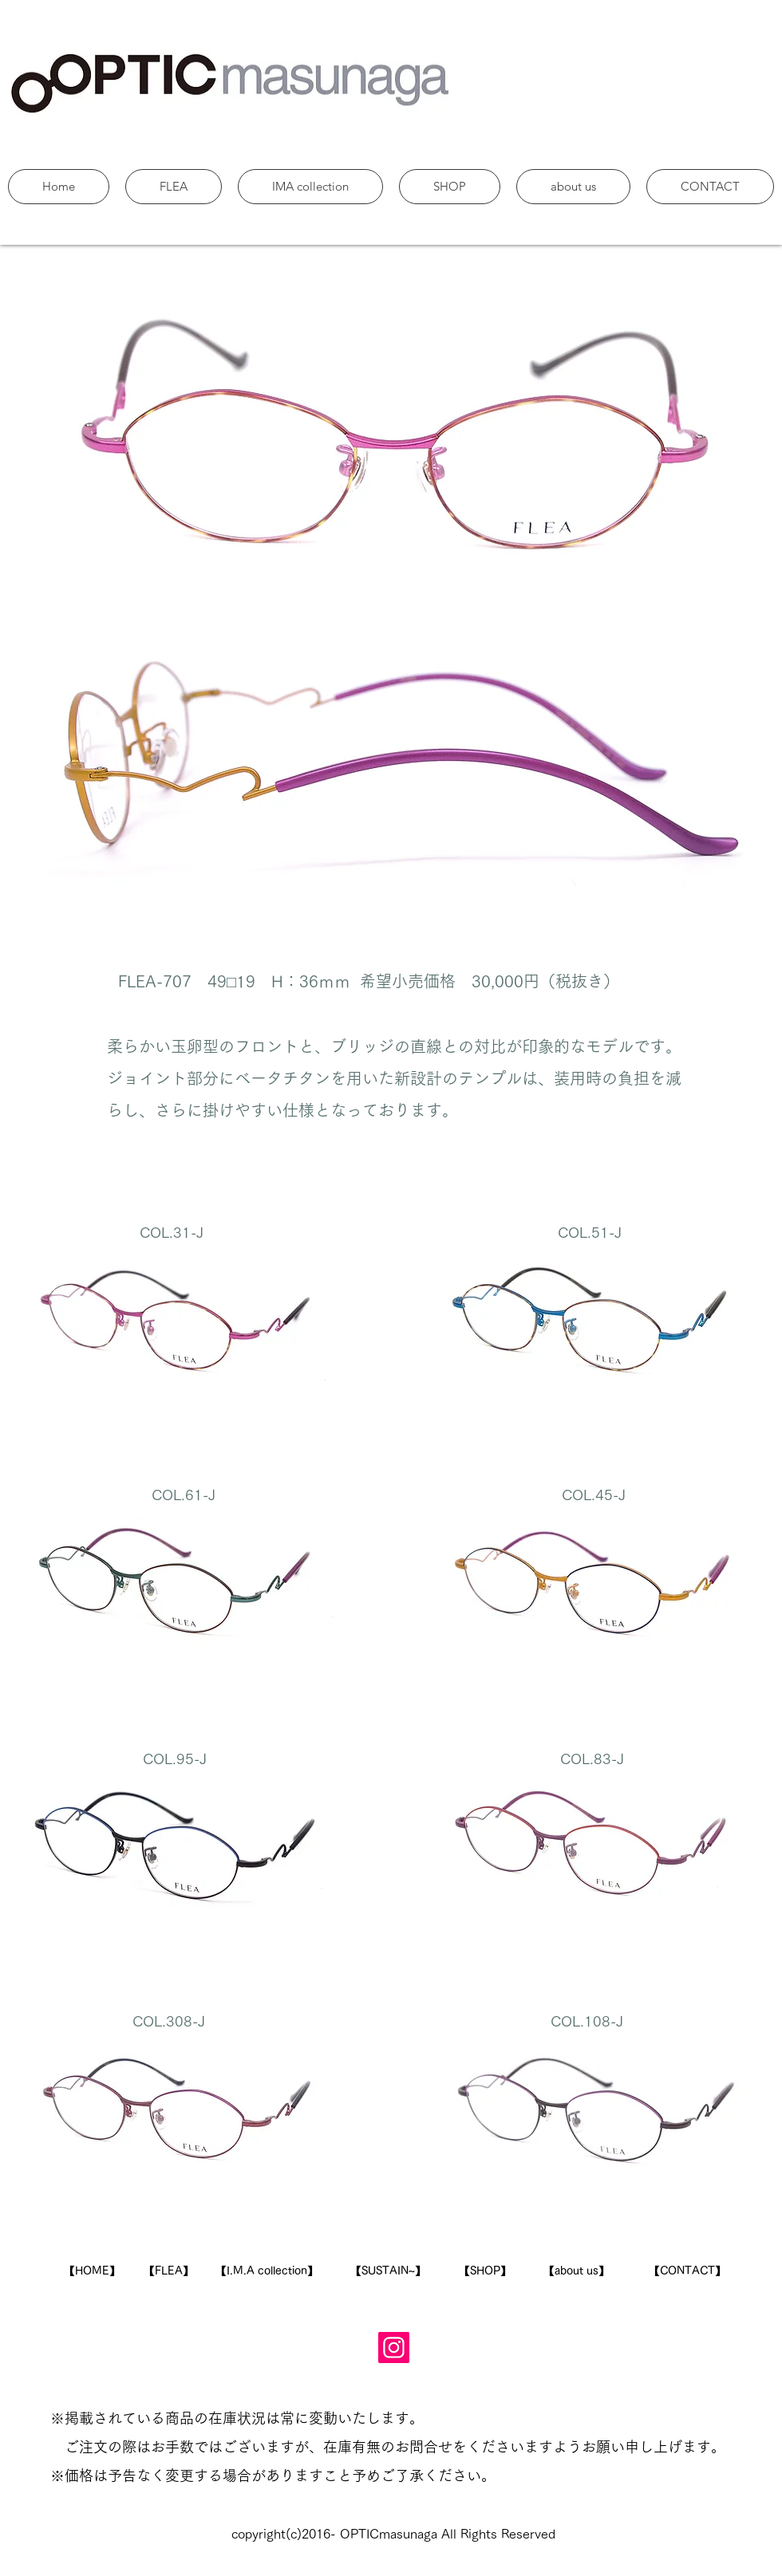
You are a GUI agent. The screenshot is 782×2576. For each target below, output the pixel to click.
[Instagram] (393, 2347)
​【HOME (86, 2270)
